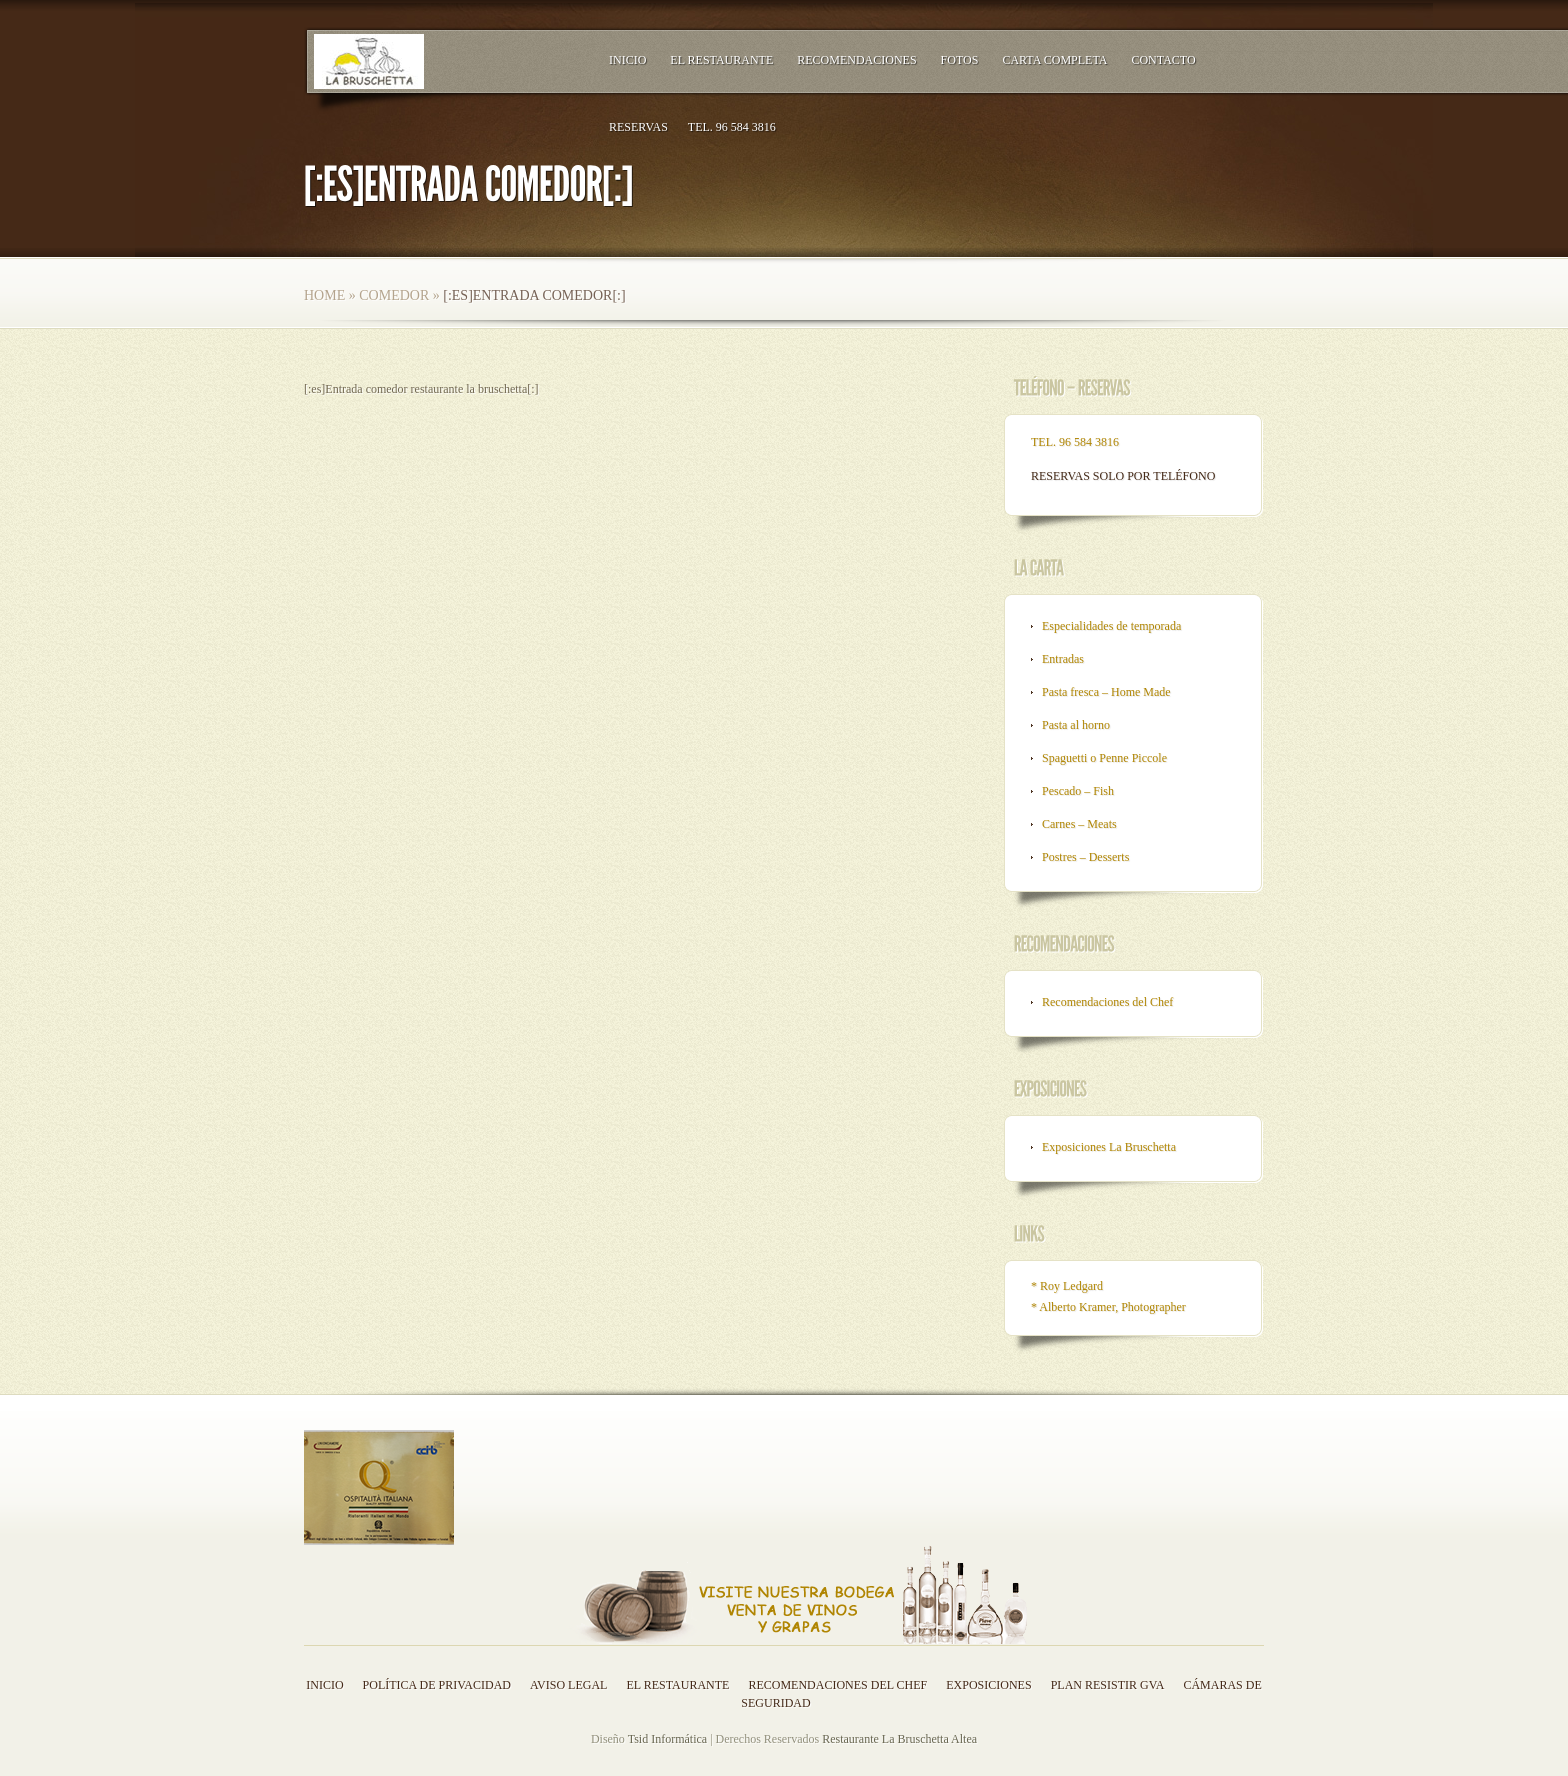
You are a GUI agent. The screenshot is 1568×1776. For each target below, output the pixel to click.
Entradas (1063, 659)
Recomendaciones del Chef (1107, 1002)
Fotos (960, 60)
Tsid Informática (667, 1739)
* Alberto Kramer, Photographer (1108, 1307)
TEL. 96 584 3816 (732, 127)
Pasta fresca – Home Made (1106, 692)
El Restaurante (721, 60)
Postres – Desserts (1085, 857)
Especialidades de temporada (1111, 626)
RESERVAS (638, 127)
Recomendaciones (856, 60)
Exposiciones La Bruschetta (1109, 1147)
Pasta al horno (1076, 725)
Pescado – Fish (1078, 791)
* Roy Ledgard (1067, 1286)
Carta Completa (1054, 60)
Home (324, 295)
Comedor (394, 295)
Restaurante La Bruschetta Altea (899, 1739)
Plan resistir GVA (1108, 1685)
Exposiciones (988, 1685)
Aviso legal (568, 1685)
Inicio (627, 60)
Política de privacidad (437, 1685)
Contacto (1163, 60)
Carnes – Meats (1079, 824)
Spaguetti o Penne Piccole (1104, 758)
